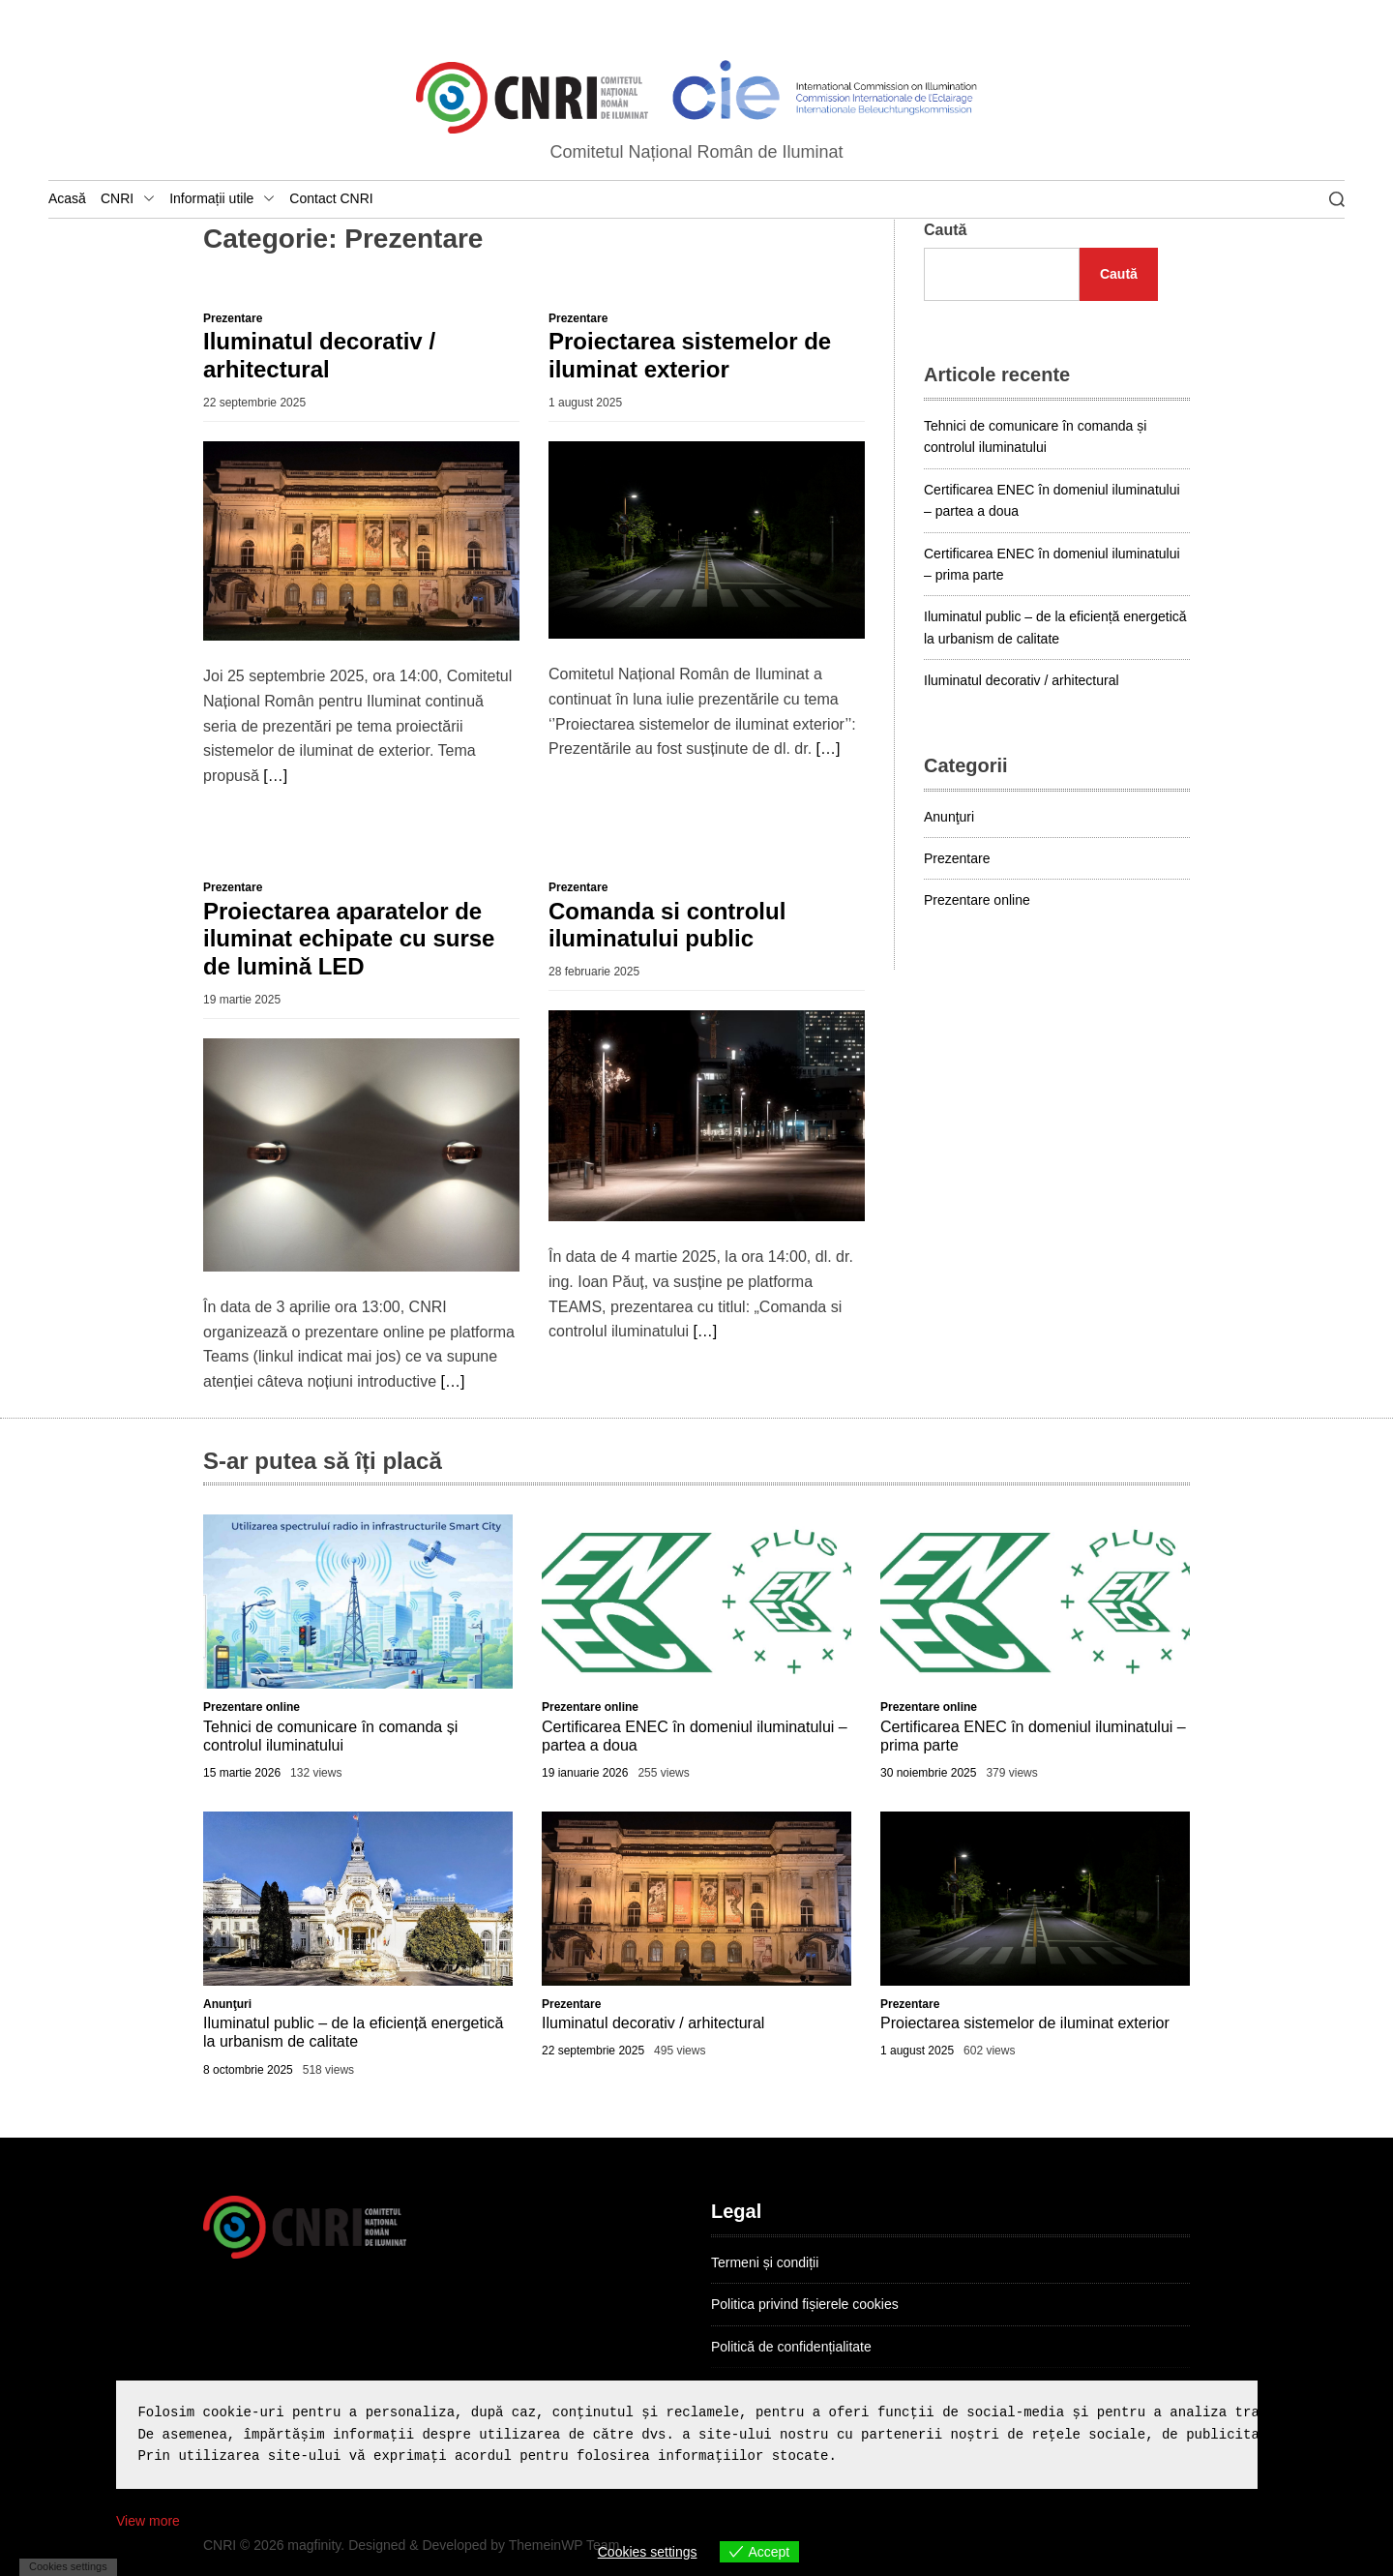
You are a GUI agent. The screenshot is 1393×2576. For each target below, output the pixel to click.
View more (148, 2521)
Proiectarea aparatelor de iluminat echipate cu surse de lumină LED (348, 939)
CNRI (128, 199)
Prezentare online (977, 900)
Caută (945, 230)
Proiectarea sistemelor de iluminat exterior (689, 355)
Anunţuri (949, 816)
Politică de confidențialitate (791, 2346)
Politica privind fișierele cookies (805, 2304)
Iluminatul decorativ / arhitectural (319, 355)
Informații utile (222, 199)
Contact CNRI (330, 198)
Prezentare (232, 318)
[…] (275, 775)
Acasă (67, 198)
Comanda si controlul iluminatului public (666, 925)
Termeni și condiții (764, 2262)
